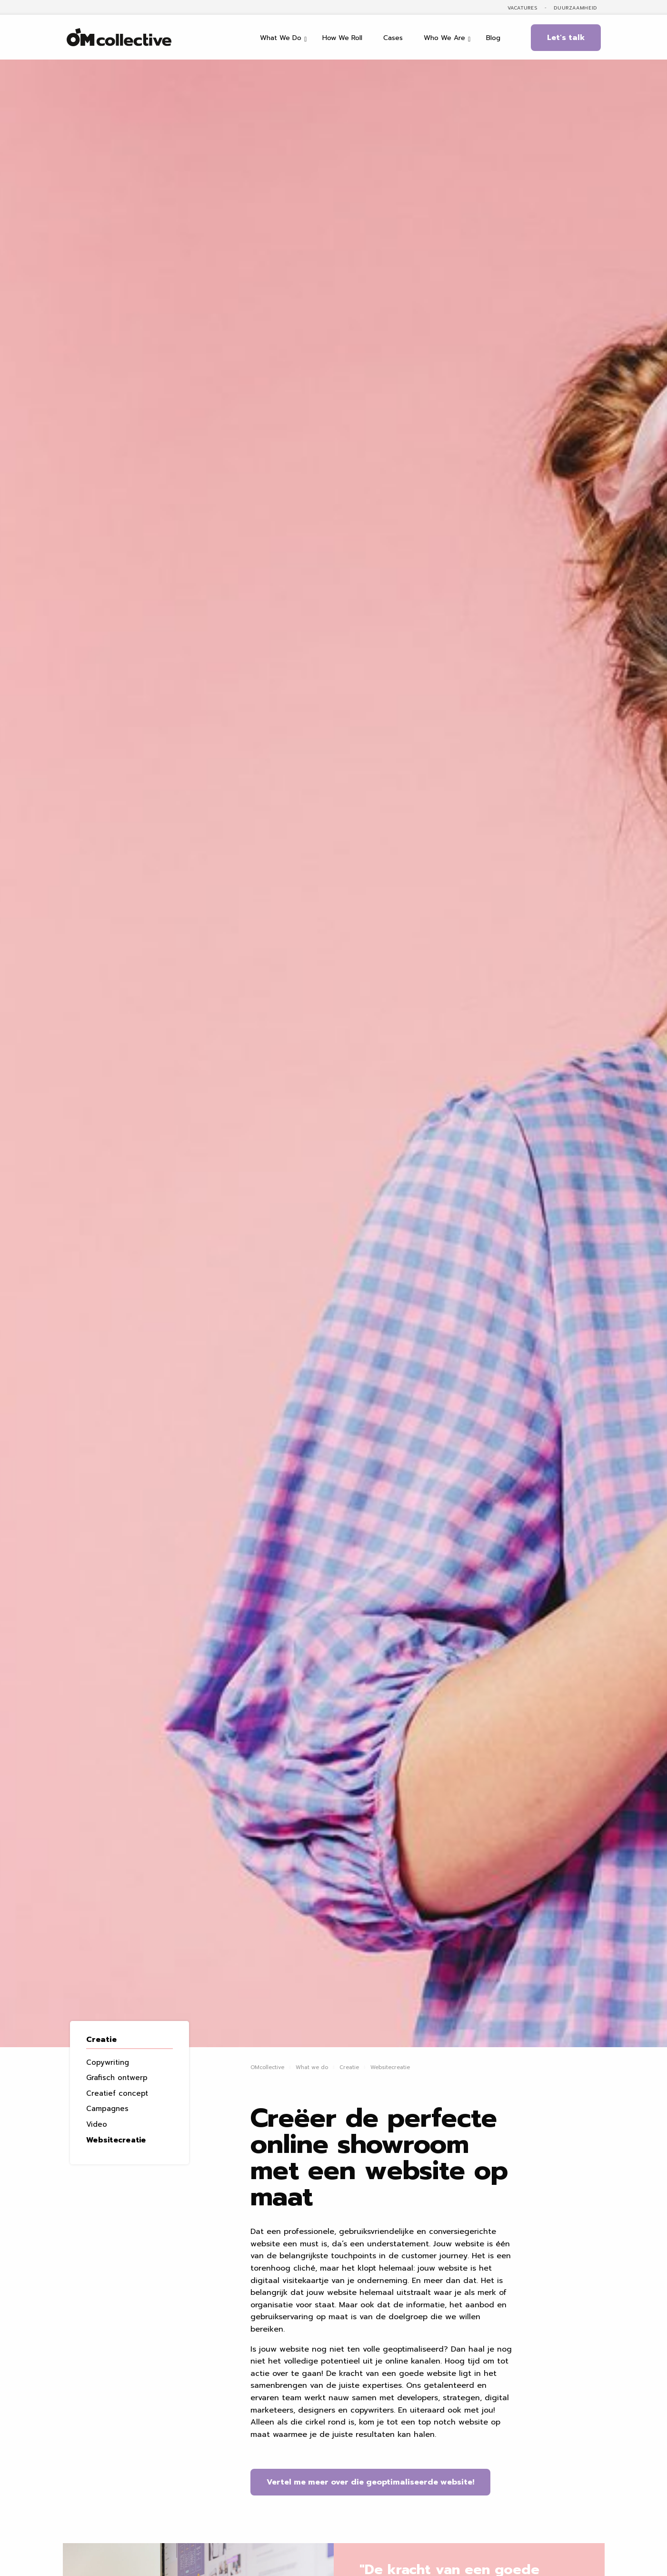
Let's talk (566, 37)
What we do (312, 2067)
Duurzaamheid (575, 8)
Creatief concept (117, 2093)
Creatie (101, 2039)
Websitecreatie (116, 2139)
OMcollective (267, 2067)
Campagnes (107, 2108)
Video (96, 2124)
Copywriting (107, 2062)
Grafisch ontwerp (117, 2077)
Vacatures (523, 8)
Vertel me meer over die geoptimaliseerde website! (370, 2482)
